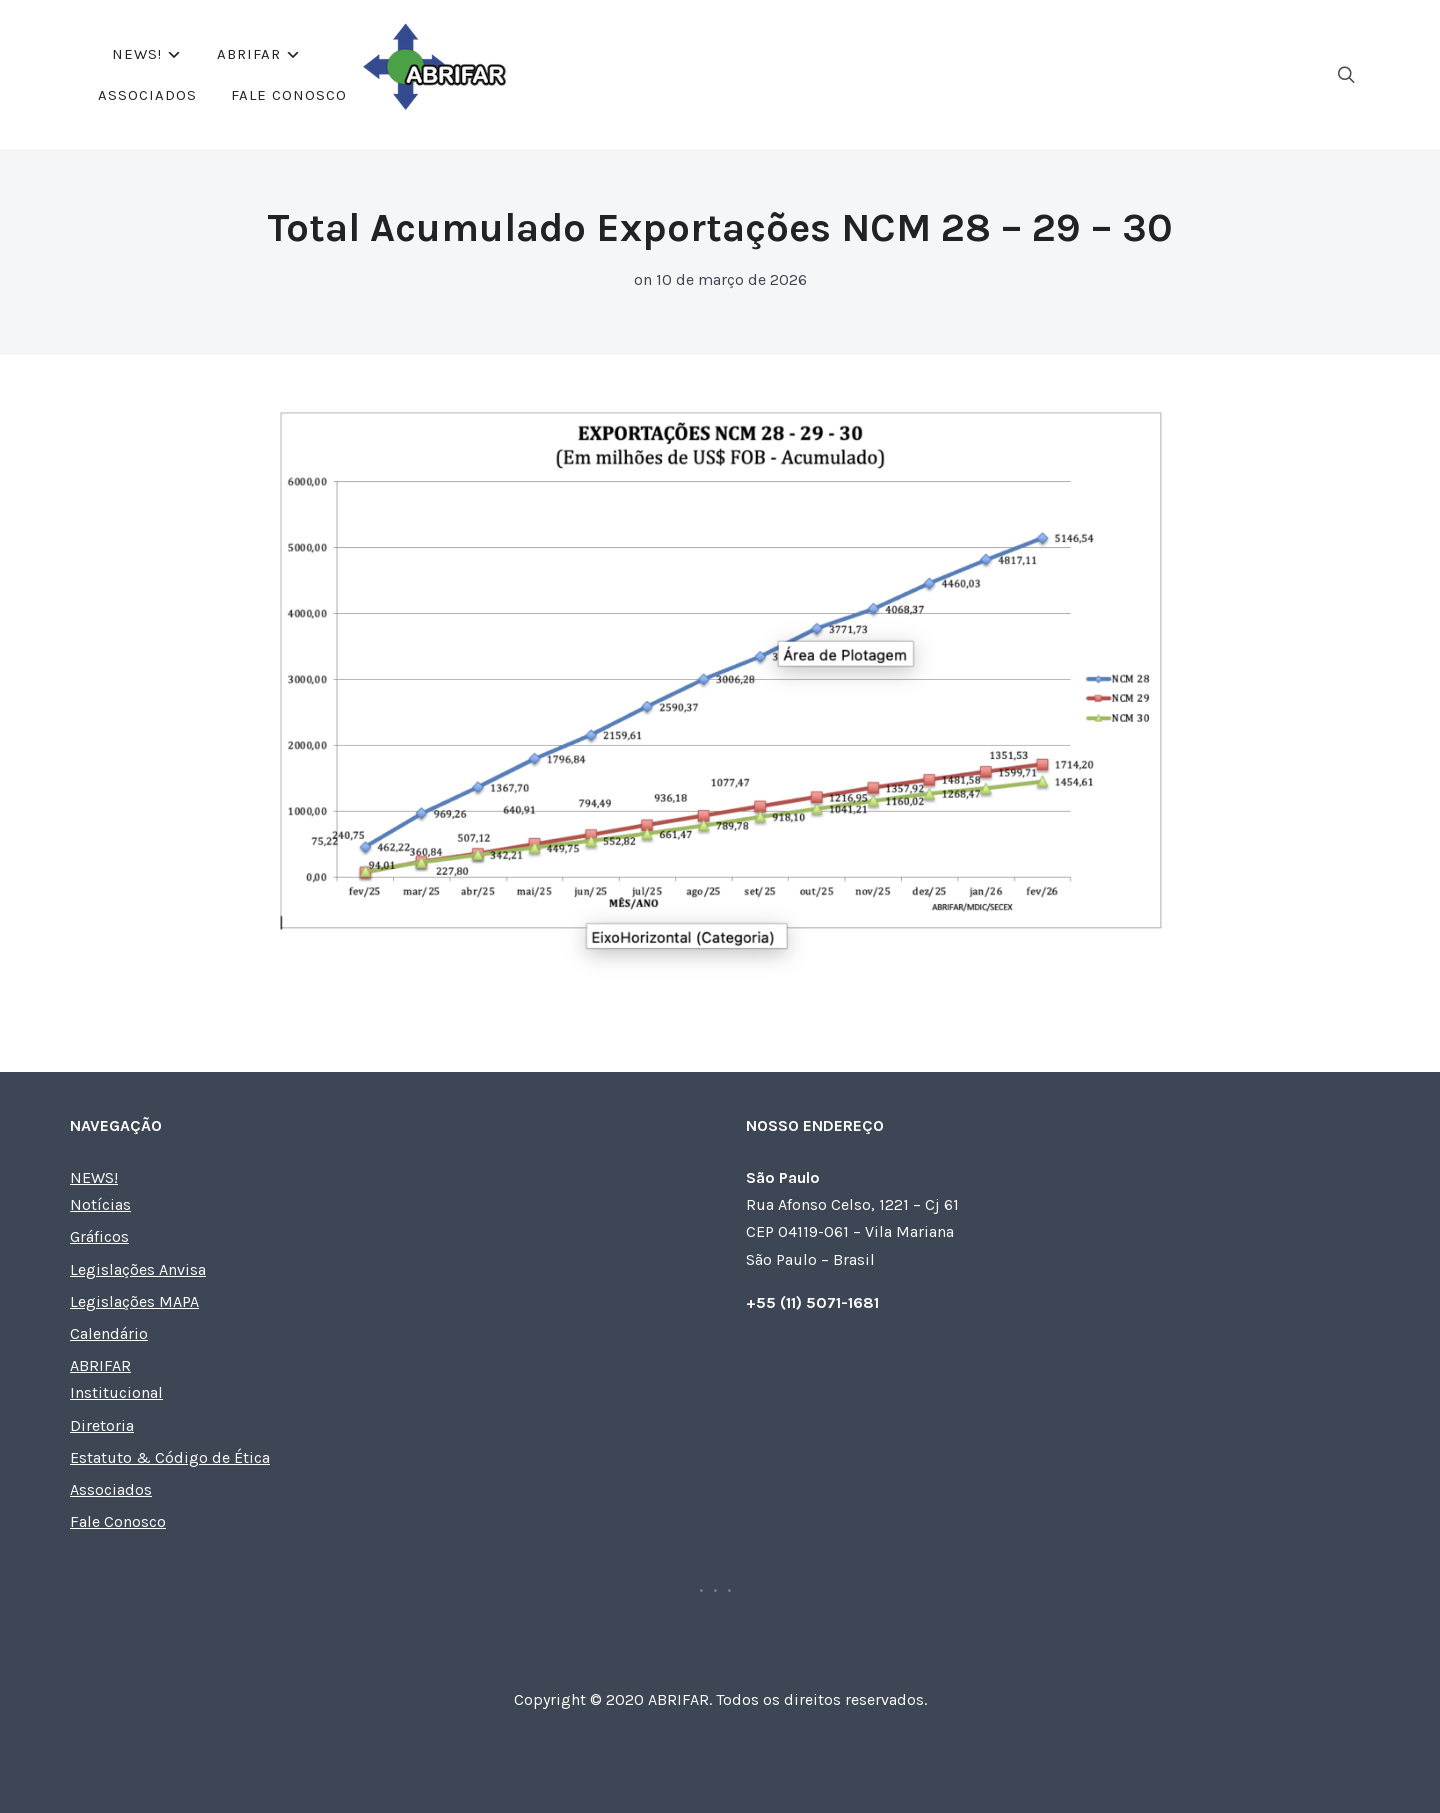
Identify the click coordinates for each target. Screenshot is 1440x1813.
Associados (757, 74)
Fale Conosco (899, 74)
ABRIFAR (621, 74)
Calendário (109, 1333)
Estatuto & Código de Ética (170, 1457)
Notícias (100, 1204)
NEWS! (509, 74)
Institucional (116, 1392)
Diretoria (102, 1425)
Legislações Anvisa (138, 1269)
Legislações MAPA (134, 1301)
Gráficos (99, 1236)
